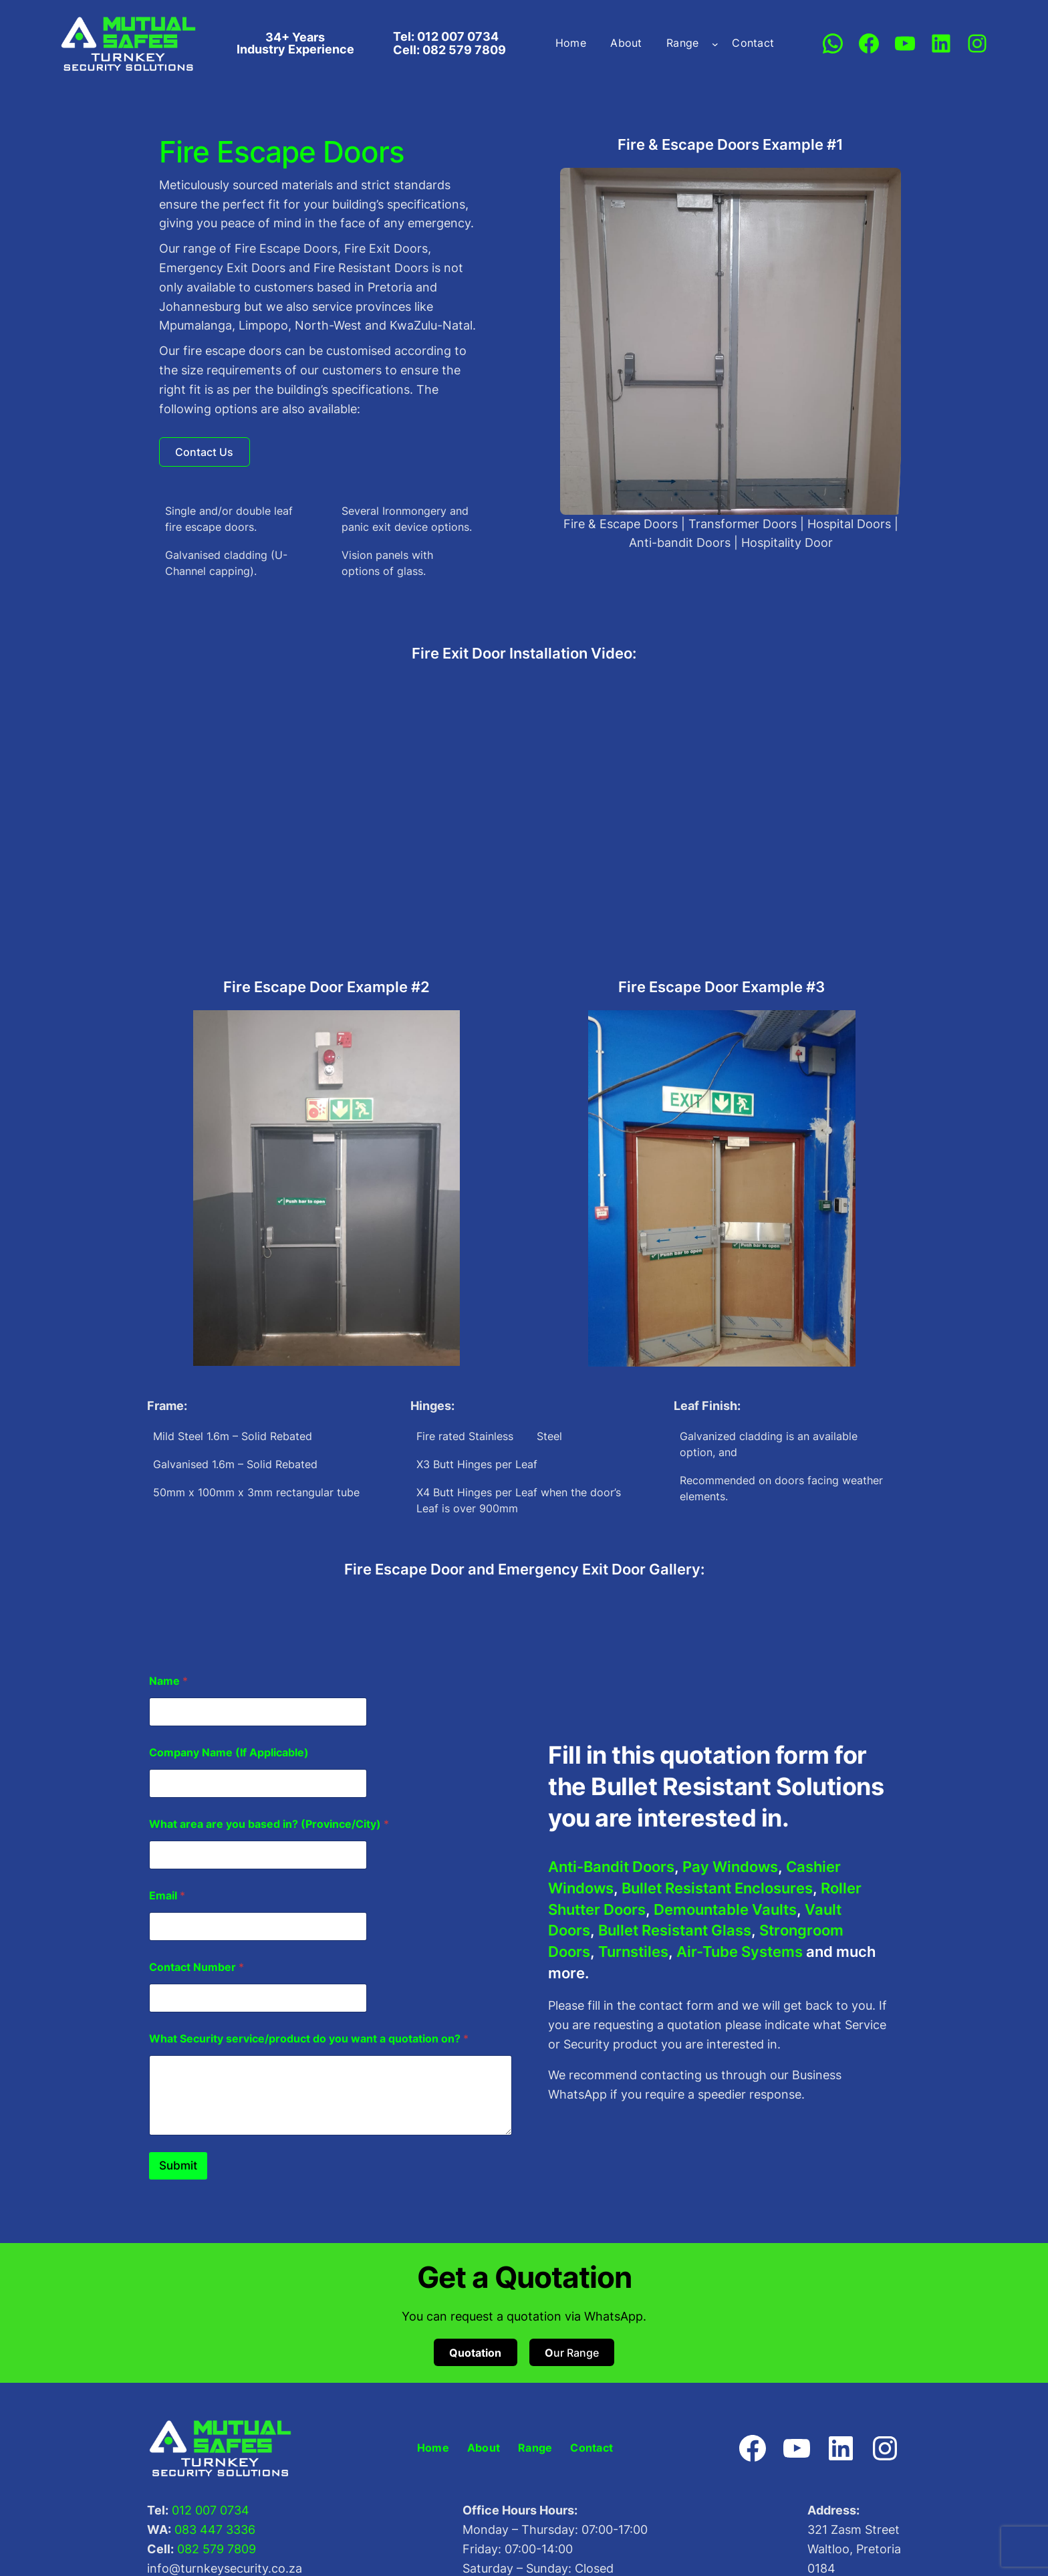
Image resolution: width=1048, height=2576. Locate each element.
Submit (178, 2167)
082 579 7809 (216, 2550)
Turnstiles (633, 1953)
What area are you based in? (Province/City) (269, 1825)
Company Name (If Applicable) (229, 1754)
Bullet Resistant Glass (674, 1931)
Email (167, 1897)
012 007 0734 (210, 2511)
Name (168, 1682)
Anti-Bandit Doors (611, 1868)
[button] (204, 453)
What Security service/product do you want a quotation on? (309, 2040)
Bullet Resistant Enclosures (717, 1889)
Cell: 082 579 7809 (449, 50)
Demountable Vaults (725, 1910)
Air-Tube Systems (739, 1953)
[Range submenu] (715, 43)
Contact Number (196, 1968)
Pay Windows (730, 1868)
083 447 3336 (214, 2531)
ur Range (572, 2354)
